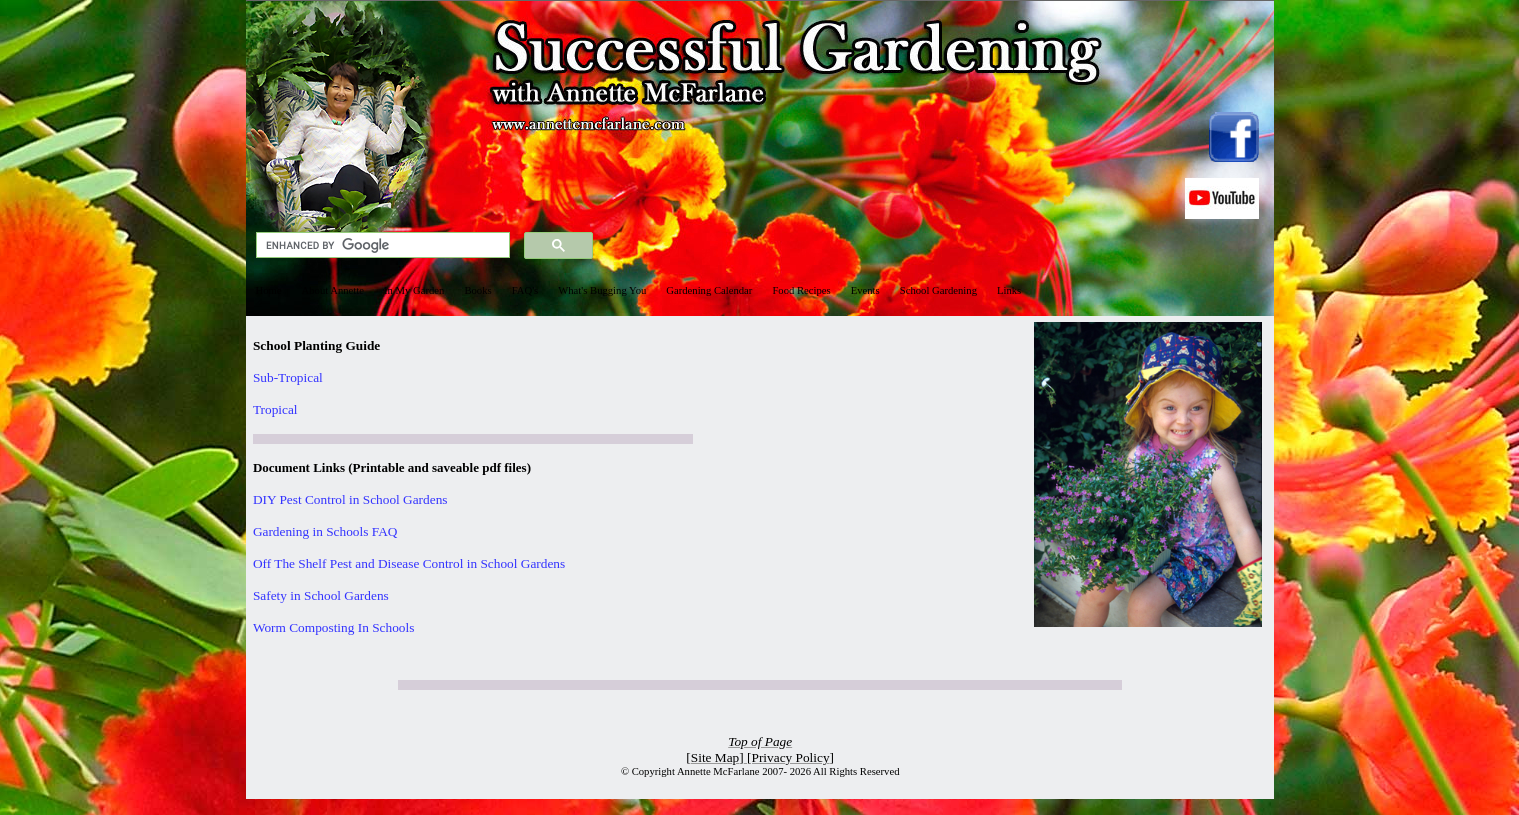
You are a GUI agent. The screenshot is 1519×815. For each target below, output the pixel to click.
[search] (381, 245)
